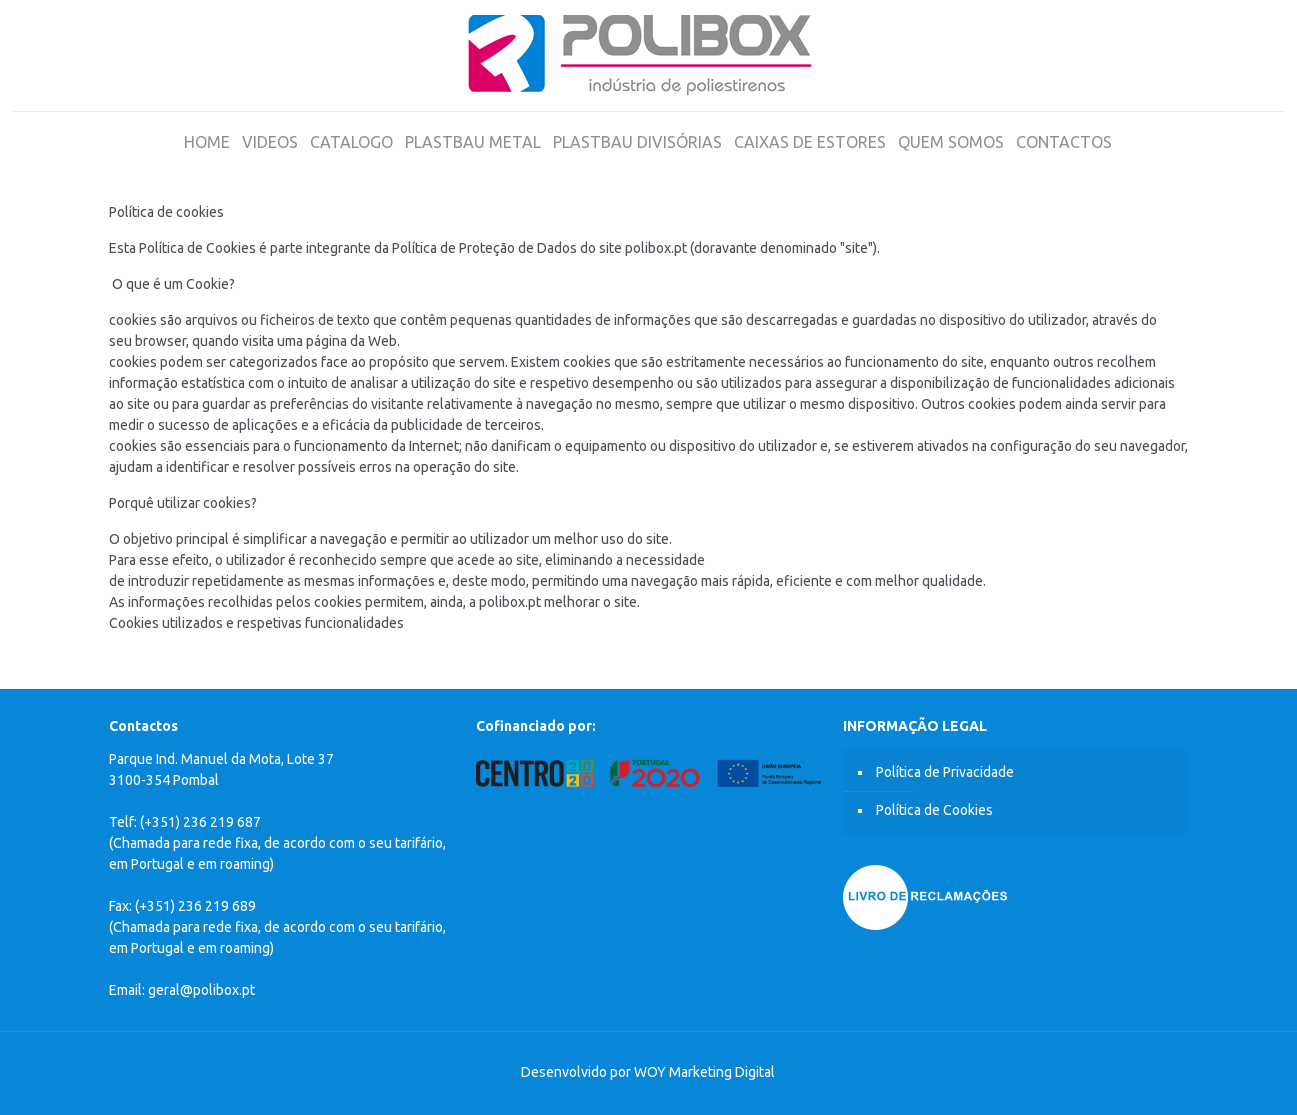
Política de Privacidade (945, 772)
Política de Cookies (934, 810)
